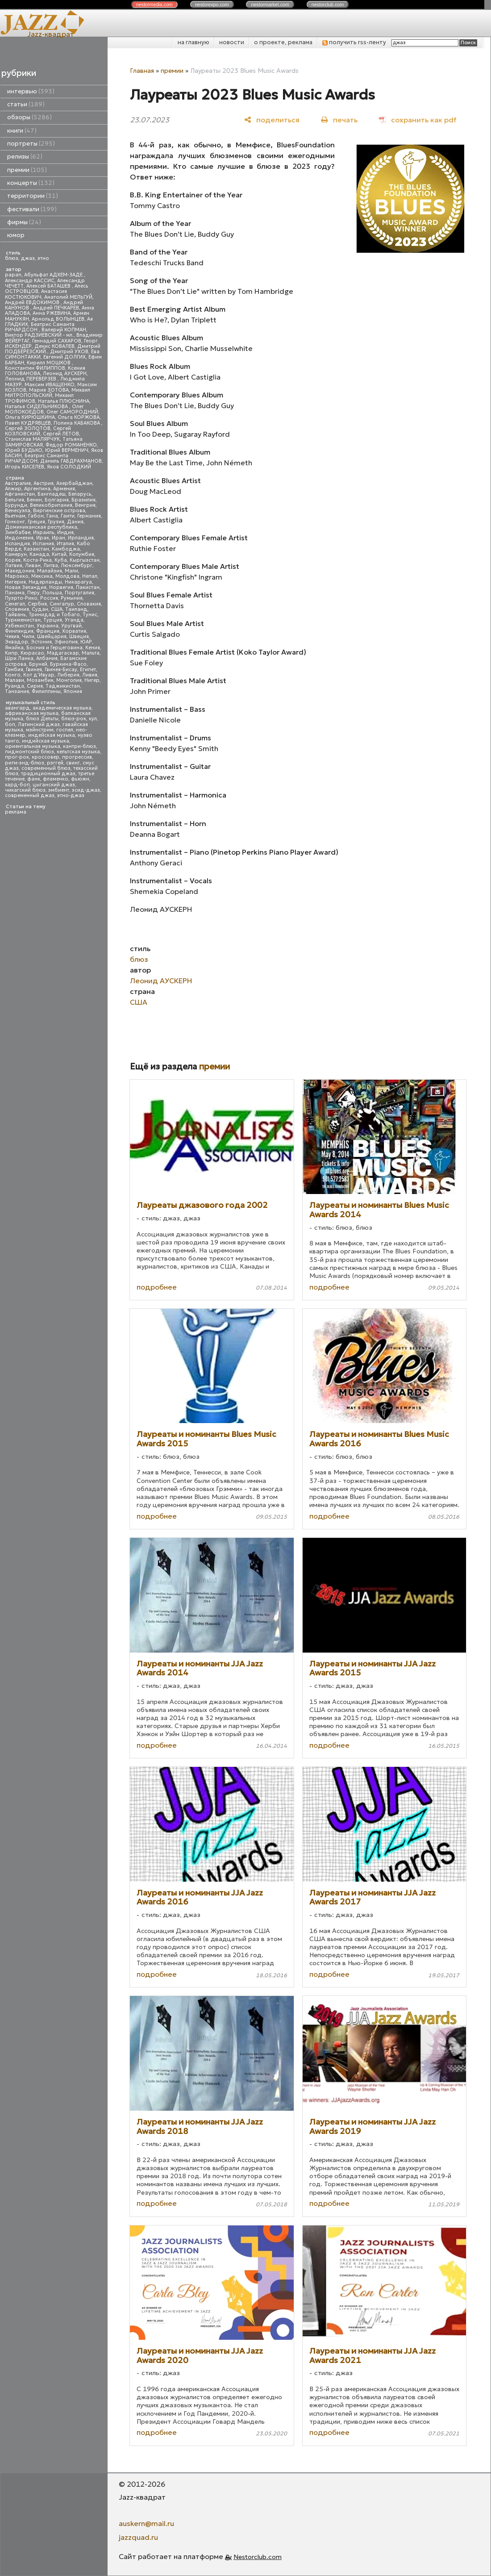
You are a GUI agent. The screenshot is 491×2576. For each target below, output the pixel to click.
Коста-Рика (37, 560)
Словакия (89, 604)
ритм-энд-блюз (24, 763)
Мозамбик (40, 680)
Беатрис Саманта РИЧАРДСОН (40, 327)
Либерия (68, 675)
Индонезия (19, 538)
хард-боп (17, 785)
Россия (49, 598)
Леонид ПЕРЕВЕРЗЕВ (31, 379)
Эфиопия (66, 642)
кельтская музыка (78, 752)
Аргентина (37, 489)
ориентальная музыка (32, 746)
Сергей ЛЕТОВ (61, 434)
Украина (47, 626)
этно (43, 258)
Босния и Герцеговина (54, 648)
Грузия (56, 522)
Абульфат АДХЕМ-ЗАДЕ (54, 275)
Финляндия (19, 631)
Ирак (42, 538)
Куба (60, 560)
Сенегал (15, 604)
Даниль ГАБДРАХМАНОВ (71, 461)
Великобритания (51, 505)
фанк (33, 779)
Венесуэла (17, 511)
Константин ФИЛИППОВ (35, 368)
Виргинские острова (59, 511)
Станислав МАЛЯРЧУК (32, 439)
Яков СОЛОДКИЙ (69, 467)
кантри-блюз (79, 746)
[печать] (339, 119)
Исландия (17, 544)
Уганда (74, 620)
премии (27, 170)
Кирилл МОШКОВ (49, 363)
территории (32, 196)
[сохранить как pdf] (417, 119)
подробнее (157, 1287)
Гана (52, 516)
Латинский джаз (39, 724)
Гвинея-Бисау (61, 669)
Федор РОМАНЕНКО (71, 445)
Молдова (67, 576)
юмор (16, 235)
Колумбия (81, 554)
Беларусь (80, 494)
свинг (73, 763)
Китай (59, 554)
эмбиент (58, 790)
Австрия (43, 483)
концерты (30, 183)
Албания (47, 658)
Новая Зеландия (25, 587)
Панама (15, 593)
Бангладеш (51, 494)
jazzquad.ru (138, 2537)
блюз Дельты (42, 719)
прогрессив (77, 757)
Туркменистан (23, 620)
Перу (33, 593)
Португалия (79, 593)
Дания (75, 522)
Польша (52, 593)
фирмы (24, 222)
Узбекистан (19, 626)
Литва (50, 565)
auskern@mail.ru (146, 2523)
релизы (24, 156)
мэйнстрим (40, 730)
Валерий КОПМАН (64, 330)
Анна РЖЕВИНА (52, 313)
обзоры (29, 117)
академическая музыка (62, 708)
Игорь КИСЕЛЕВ (24, 467)
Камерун (16, 554)
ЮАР (86, 642)
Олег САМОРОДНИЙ (72, 412)
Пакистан (88, 587)
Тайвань (15, 615)
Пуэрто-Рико (21, 598)
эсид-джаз (86, 790)
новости (231, 42)
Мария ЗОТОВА (49, 390)
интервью (30, 91)
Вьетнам (15, 516)
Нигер (92, 680)
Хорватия (74, 631)
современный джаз (29, 795)
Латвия (13, 565)
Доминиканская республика (41, 527)
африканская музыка (31, 713)
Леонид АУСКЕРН (65, 373)
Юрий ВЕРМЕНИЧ (66, 450)
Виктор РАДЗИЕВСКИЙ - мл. (39, 335)
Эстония (41, 642)
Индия (65, 532)
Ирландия (81, 538)
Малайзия (49, 571)
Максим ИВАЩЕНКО (50, 385)
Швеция (79, 636)
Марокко (17, 576)
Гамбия (14, 669)
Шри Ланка (19, 658)
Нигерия (15, 582)
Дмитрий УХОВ (69, 352)
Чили (28, 636)
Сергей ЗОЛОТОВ (27, 428)
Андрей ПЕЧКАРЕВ (56, 308)
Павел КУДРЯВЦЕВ (28, 423)
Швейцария (52, 636)
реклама (15, 812)
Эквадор (16, 642)
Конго (13, 675)
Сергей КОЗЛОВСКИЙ (38, 431)
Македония (19, 571)
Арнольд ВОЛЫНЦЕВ (58, 319)
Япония (72, 691)
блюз (11, 258)
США (56, 609)
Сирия (35, 686)
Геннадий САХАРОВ (56, 341)
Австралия (18, 483)
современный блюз (46, 768)
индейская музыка (51, 735)
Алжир (13, 489)
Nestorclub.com (257, 2557)
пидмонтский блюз (29, 752)
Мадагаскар (63, 653)
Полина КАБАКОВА (77, 423)
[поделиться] (271, 119)
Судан (40, 609)
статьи (26, 104)
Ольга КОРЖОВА (79, 417)
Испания (43, 544)
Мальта (91, 653)
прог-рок (17, 757)
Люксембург (76, 565)
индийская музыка (45, 741)
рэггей (55, 763)
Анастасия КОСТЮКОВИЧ (36, 294)
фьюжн (80, 779)
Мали (71, 571)
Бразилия (83, 500)
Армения (64, 489)
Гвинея (34, 669)
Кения (92, 648)
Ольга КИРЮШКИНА (30, 417)
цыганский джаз (54, 785)
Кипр (11, 653)
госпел (64, 730)
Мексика (42, 576)
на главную (193, 42)
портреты (31, 143)
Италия (65, 544)
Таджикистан (63, 686)
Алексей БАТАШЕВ (49, 286)
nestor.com (154, 4)
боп (10, 724)
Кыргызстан (85, 560)
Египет (88, 669)
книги (22, 130)
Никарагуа (78, 582)
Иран (58, 538)
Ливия (89, 675)
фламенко (55, 779)
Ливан (33, 565)
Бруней (38, 664)
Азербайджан (74, 483)
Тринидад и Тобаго (54, 615)
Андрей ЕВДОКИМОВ (33, 302)
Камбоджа (66, 549)
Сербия (37, 604)
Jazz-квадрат (50, 33)
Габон (36, 516)
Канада (39, 554)
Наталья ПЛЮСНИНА (63, 401)
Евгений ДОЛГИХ (64, 357)
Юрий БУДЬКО (23, 450)
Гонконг (15, 522)
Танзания (17, 691)
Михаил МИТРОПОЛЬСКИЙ (47, 392)
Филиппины (46, 691)
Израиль (43, 532)
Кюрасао (32, 653)
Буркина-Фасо (68, 664)
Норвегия (61, 587)
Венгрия (85, 505)
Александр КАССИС (29, 281)
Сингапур (62, 604)
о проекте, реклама (283, 42)
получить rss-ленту (354, 42)
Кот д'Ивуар (38, 675)
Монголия (69, 680)
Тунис (90, 615)
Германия (89, 516)
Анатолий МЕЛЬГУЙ (68, 297)
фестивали (32, 209)
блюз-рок (73, 719)
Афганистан (20, 494)
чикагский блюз (25, 790)
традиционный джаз (48, 774)
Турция (52, 620)
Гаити (68, 516)
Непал (89, 576)
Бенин (34, 500)
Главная (142, 71)
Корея (13, 560)
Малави (14, 680)
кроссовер (45, 757)
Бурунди (16, 505)
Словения (17, 609)
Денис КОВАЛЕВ (54, 346)
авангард (17, 708)
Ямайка (14, 648)
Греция (36, 522)
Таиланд (76, 609)
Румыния (72, 598)
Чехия (12, 636)
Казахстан (36, 549)
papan (13, 275)
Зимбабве (17, 532)
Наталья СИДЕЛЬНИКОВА (37, 406)
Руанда (14, 686)
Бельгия (14, 500)
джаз (28, 258)
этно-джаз (70, 795)
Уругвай (71, 626)
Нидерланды (45, 582)
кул (93, 719)
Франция (47, 631)
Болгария (57, 500)
